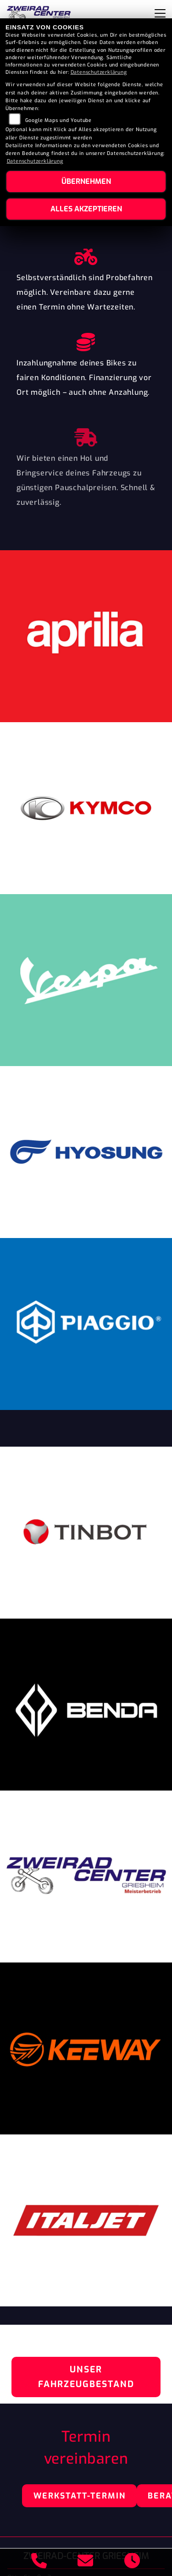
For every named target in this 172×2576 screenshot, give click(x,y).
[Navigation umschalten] (160, 13)
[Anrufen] (39, 2562)
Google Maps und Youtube (58, 120)
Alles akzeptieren (86, 209)
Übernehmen (86, 181)
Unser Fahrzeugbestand (86, 2377)
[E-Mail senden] (86, 2562)
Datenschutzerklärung (99, 72)
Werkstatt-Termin (79, 2495)
